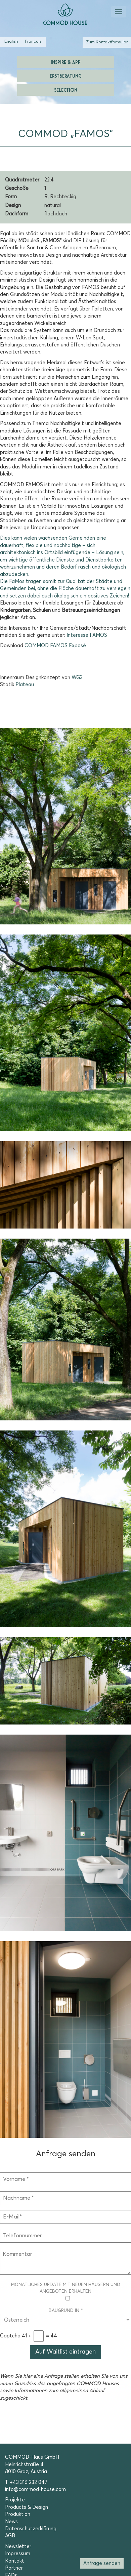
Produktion (17, 2514)
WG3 (77, 677)
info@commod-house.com (35, 2489)
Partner (14, 2568)
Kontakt (14, 2561)
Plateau (24, 684)
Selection (65, 89)
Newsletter (18, 2546)
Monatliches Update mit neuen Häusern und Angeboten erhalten (65, 2291)
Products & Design (26, 2507)
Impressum (17, 2553)
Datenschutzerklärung (30, 2528)
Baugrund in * (65, 2315)
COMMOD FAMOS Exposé (54, 645)
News (11, 2521)
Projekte (15, 2499)
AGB (10, 2535)
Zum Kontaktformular (107, 42)
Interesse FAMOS (87, 635)
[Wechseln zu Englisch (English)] (11, 42)
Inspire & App (66, 61)
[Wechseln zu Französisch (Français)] (33, 42)
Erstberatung (65, 75)
